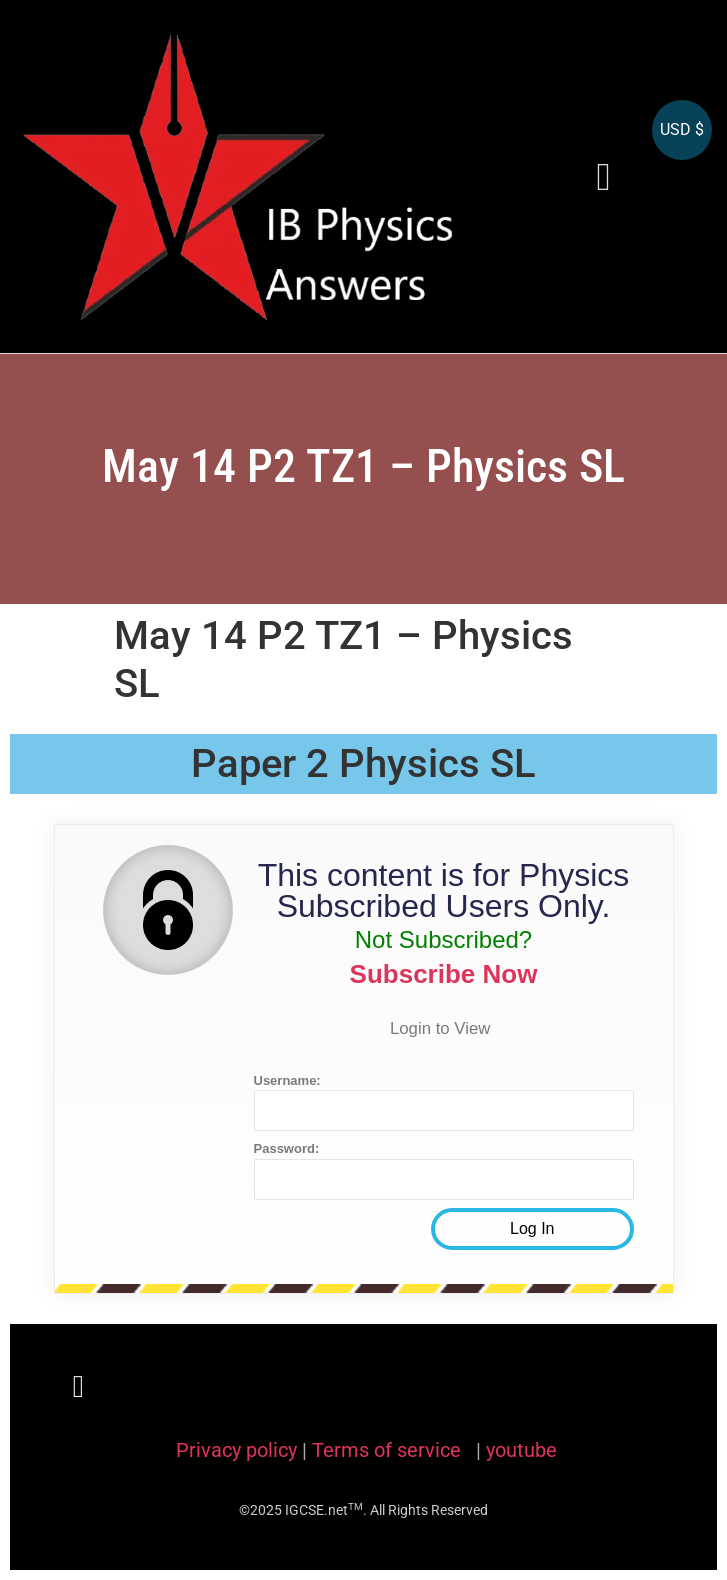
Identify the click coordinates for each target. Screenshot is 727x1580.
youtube (521, 1450)
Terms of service (389, 1450)
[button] (604, 176)
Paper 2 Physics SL (363, 763)
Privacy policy (236, 1450)
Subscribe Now (444, 974)
